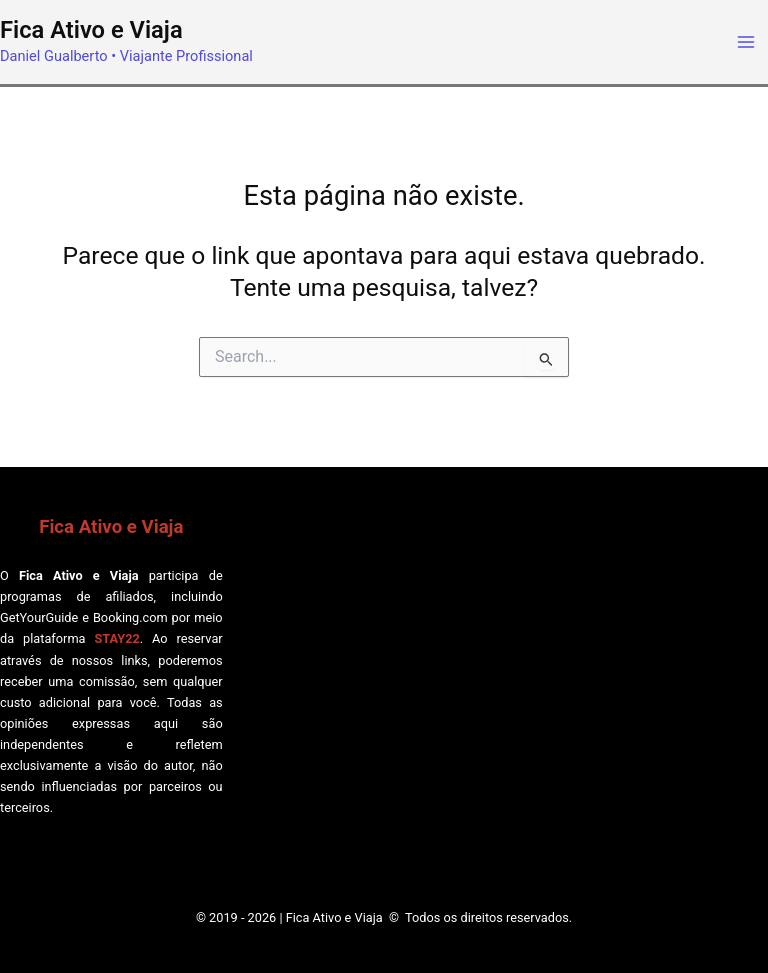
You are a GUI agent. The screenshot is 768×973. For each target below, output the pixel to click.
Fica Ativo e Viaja (91, 30)
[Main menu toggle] (745, 42)
